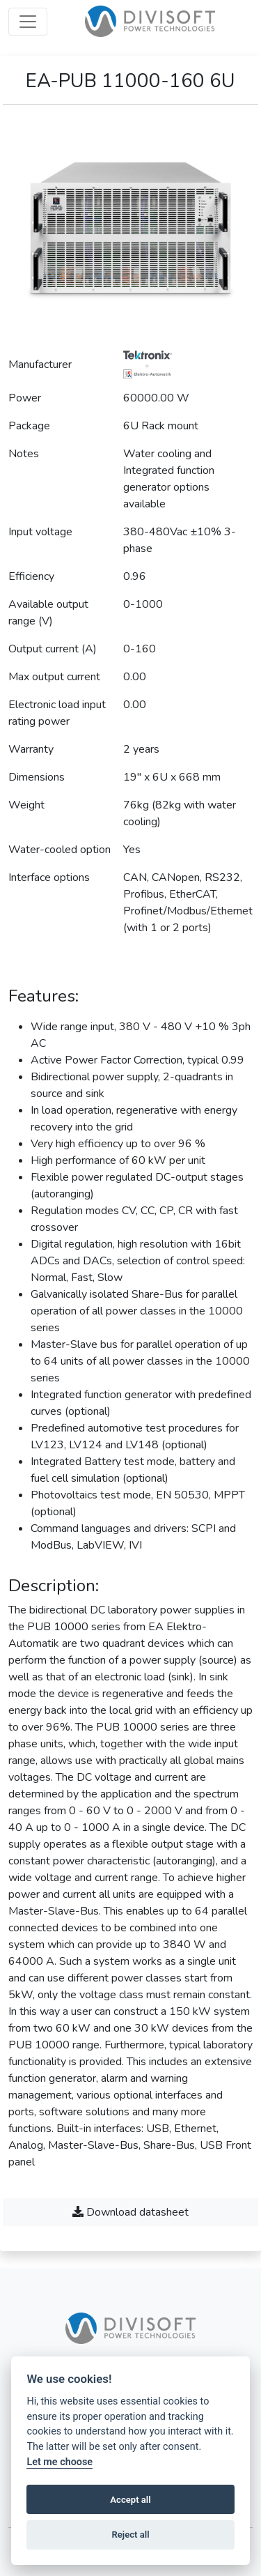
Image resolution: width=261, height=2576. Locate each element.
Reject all (130, 2534)
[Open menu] (27, 22)
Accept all (130, 2499)
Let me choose (59, 2462)
